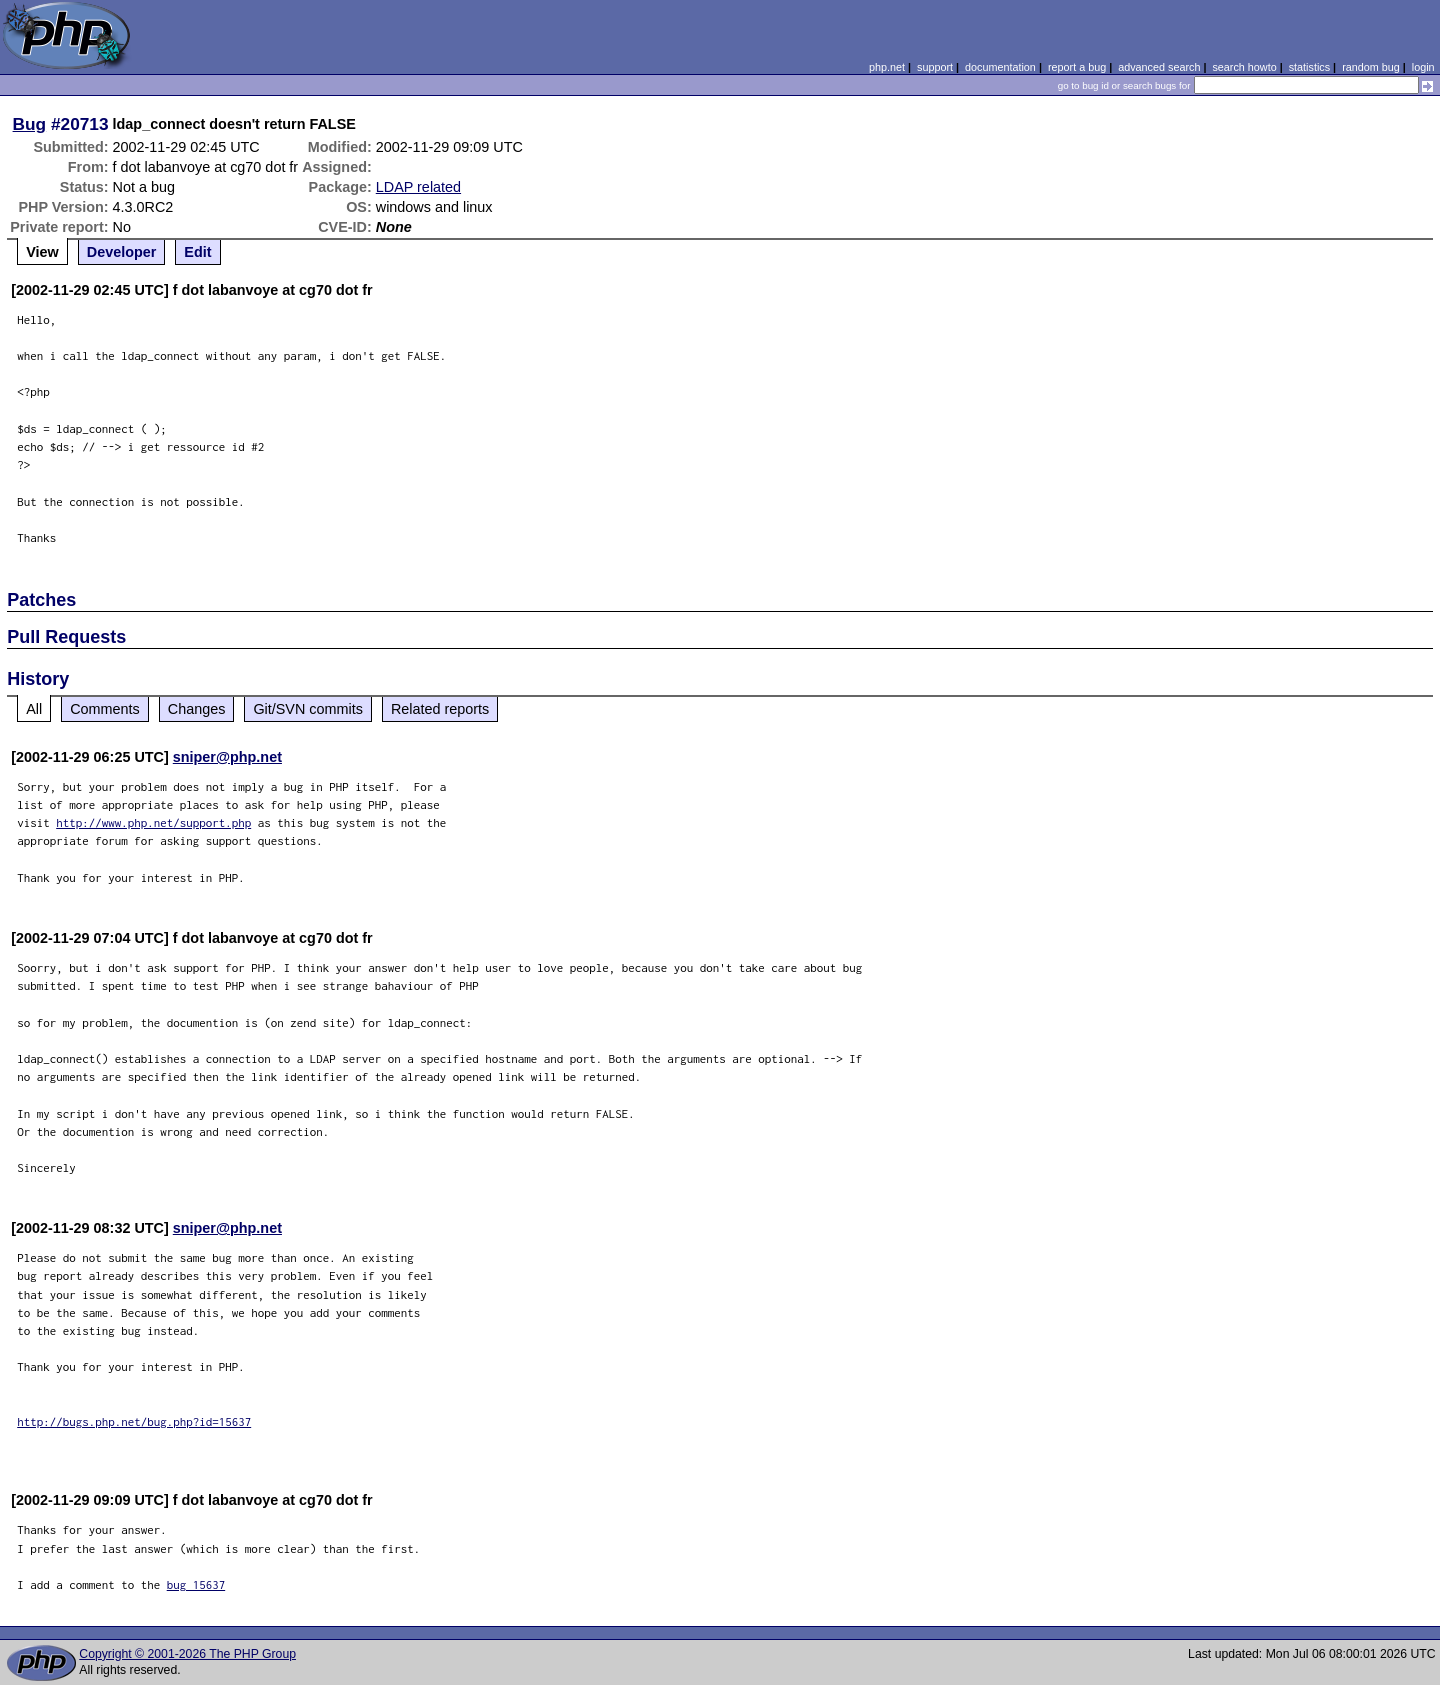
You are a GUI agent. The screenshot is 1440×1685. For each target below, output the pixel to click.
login (1423, 67)
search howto (1244, 67)
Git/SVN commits (308, 709)
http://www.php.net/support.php (153, 822)
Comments (105, 709)
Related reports (440, 709)
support (935, 67)
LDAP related (418, 187)
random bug (1371, 67)
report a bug (1077, 67)
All (34, 709)
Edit (197, 252)
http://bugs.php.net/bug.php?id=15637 (134, 1421)
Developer (122, 252)
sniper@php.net (227, 757)
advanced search (1159, 67)
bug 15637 (196, 1584)
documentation (1000, 67)
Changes (197, 709)
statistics (1309, 67)
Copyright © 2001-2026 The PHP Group (187, 1654)
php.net (887, 67)
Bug (30, 124)
